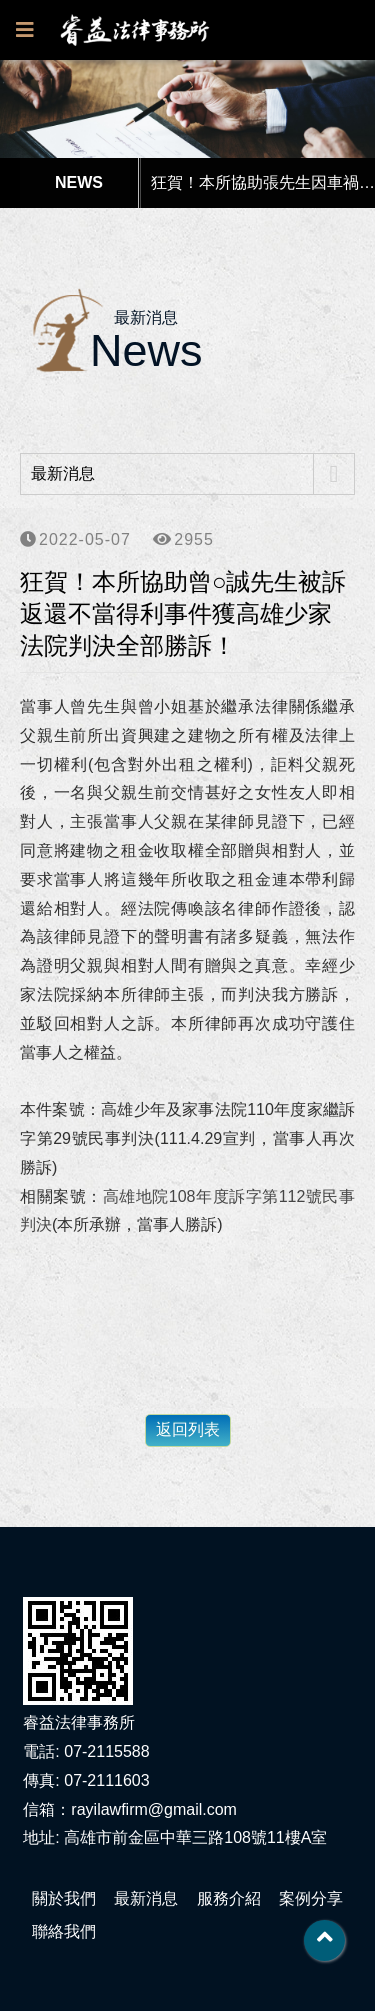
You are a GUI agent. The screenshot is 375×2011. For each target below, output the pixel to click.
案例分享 (311, 1898)
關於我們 (64, 1898)
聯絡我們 (64, 1931)
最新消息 (146, 1898)
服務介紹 (229, 1898)
